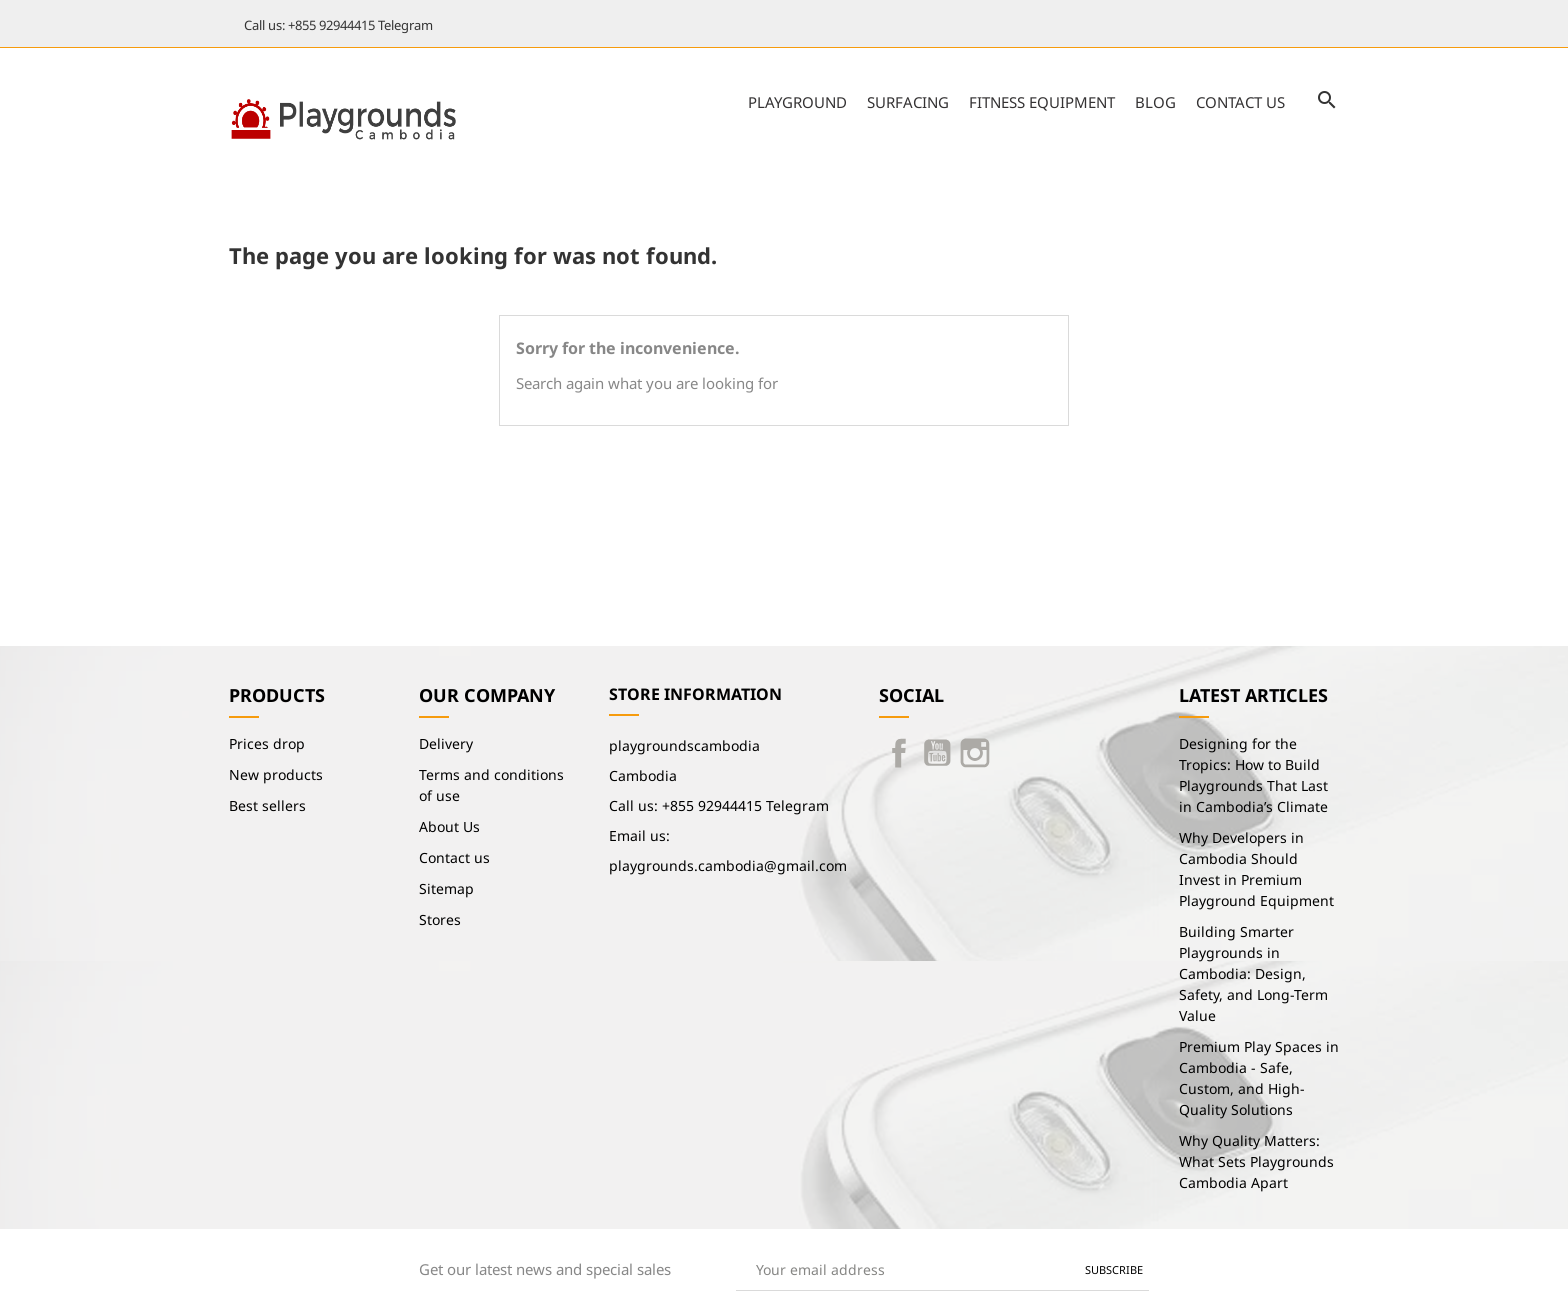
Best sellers (267, 805)
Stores (440, 919)
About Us (449, 826)
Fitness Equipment (1042, 102)
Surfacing (908, 102)
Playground (797, 102)
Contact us (1240, 102)
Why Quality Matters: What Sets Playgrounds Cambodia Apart (1256, 1161)
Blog (1155, 102)
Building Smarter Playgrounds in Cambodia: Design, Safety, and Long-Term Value (1253, 973)
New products (276, 774)
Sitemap (446, 888)
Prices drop (267, 743)
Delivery (446, 743)
